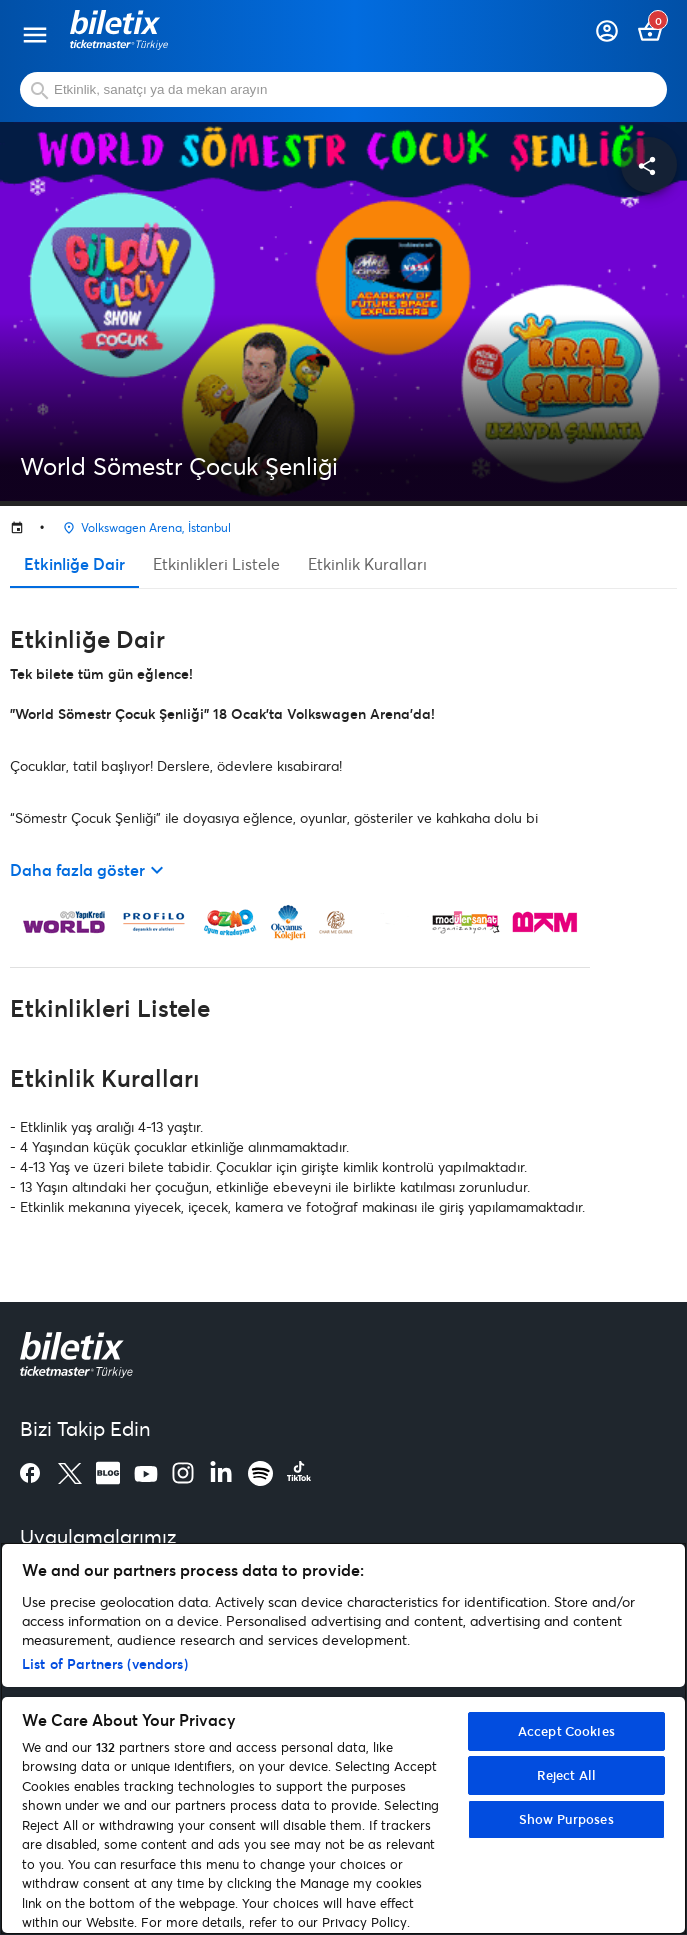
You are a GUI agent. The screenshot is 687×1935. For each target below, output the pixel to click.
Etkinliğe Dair (74, 563)
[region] (343, 1738)
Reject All (566, 1775)
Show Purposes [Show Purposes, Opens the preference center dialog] (566, 1819)
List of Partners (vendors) (105, 1663)
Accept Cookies (566, 1731)
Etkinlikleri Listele (216, 563)
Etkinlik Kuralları (367, 563)
